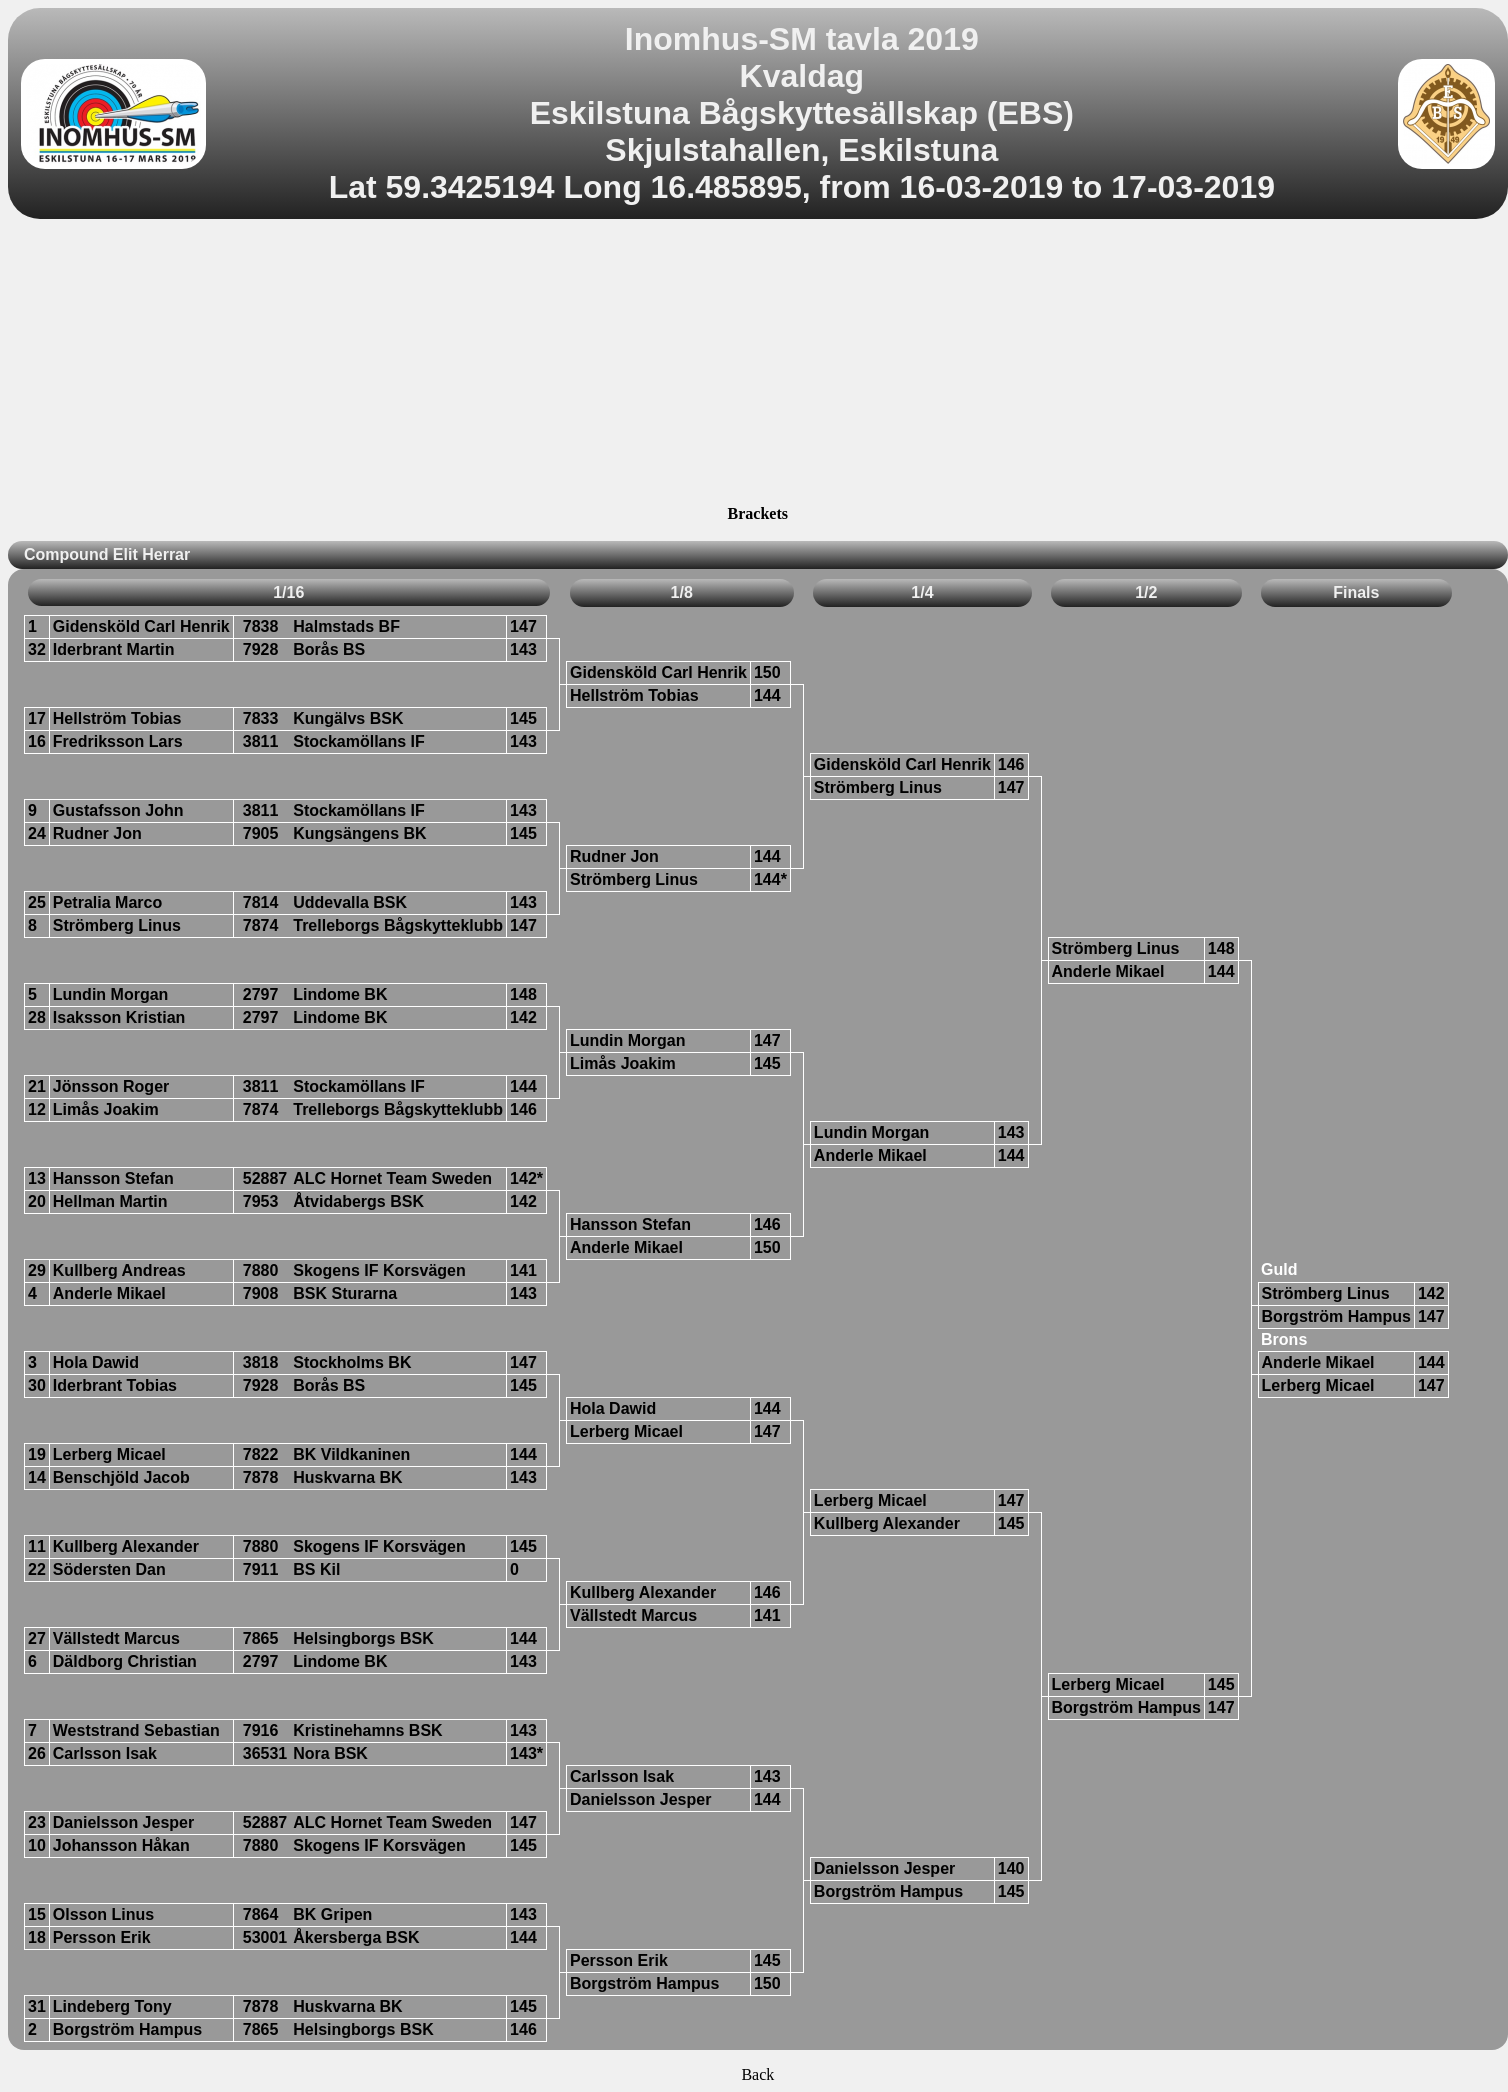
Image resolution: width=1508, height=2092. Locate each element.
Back (757, 2074)
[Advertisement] (757, 365)
